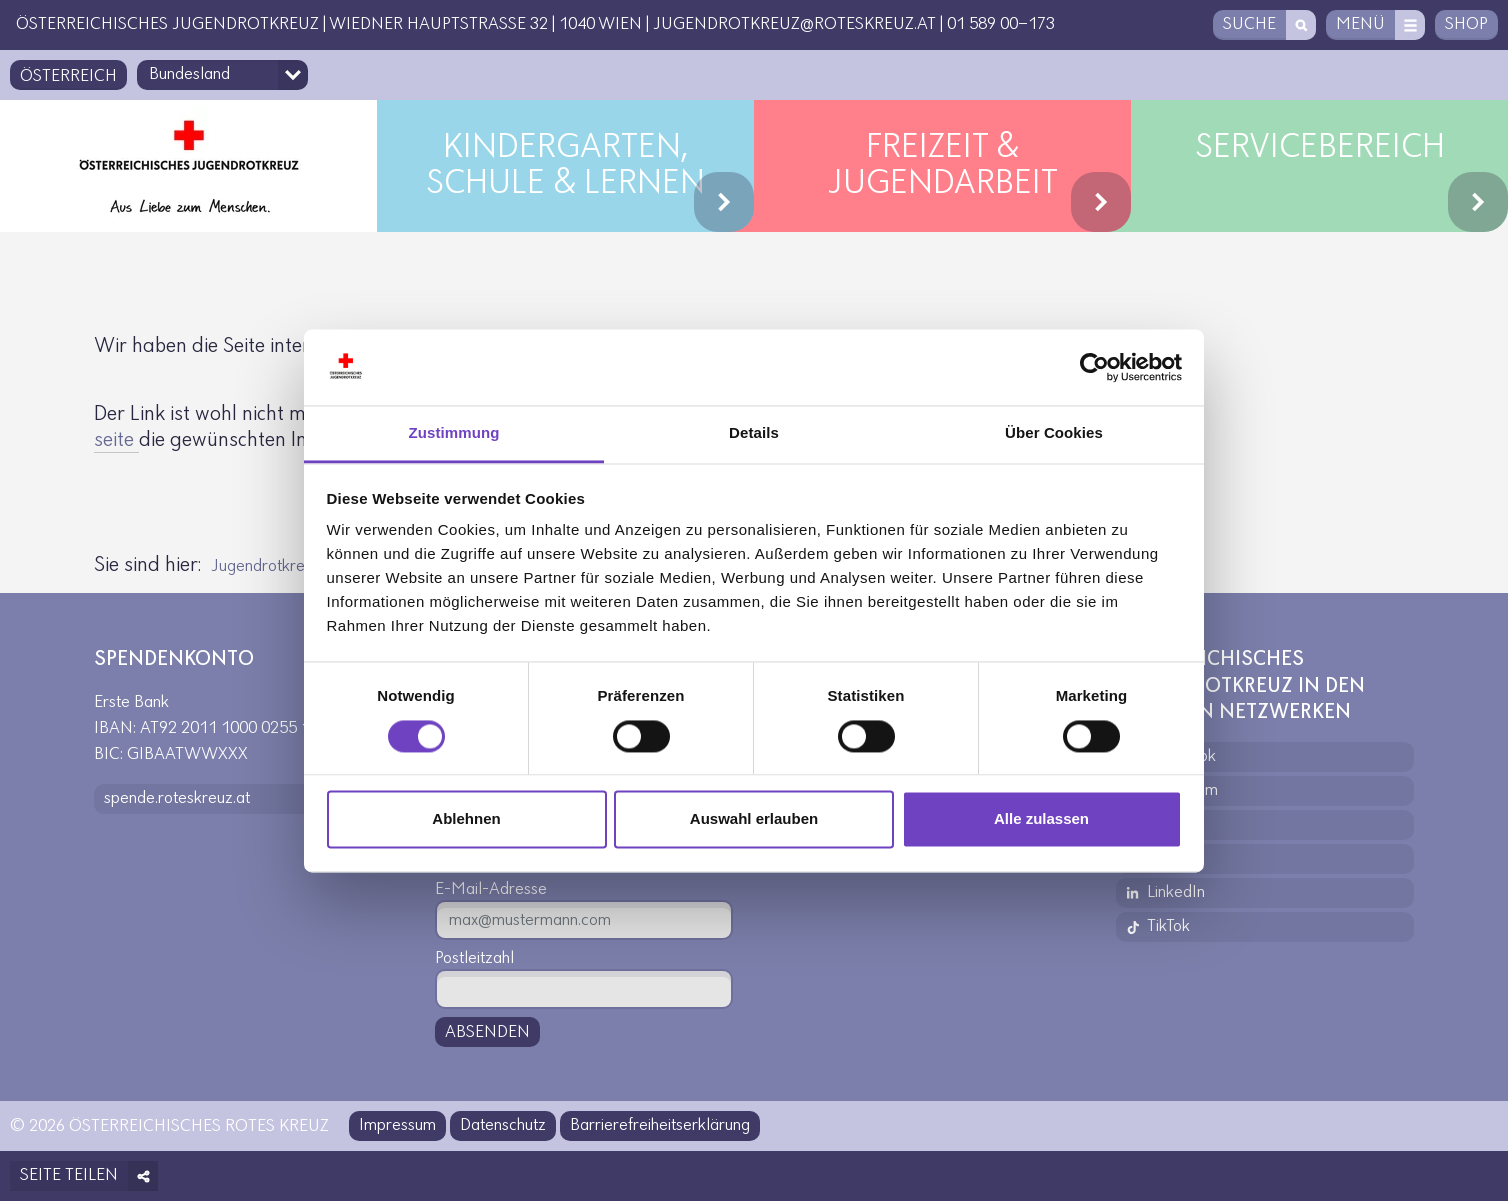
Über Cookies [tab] (1054, 433)
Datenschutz (503, 1125)
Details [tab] (754, 433)
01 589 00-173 (1001, 24)
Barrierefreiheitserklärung (660, 1125)
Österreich (68, 76)
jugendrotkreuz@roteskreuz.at (794, 24)
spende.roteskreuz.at (177, 798)
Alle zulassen (1041, 819)
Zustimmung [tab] (454, 433)
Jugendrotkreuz (266, 566)
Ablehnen (466, 819)
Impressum (397, 1125)
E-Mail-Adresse (491, 889)
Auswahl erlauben (754, 819)
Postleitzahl (474, 958)
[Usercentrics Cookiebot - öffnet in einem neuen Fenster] (1094, 367)
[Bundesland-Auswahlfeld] (222, 75)
